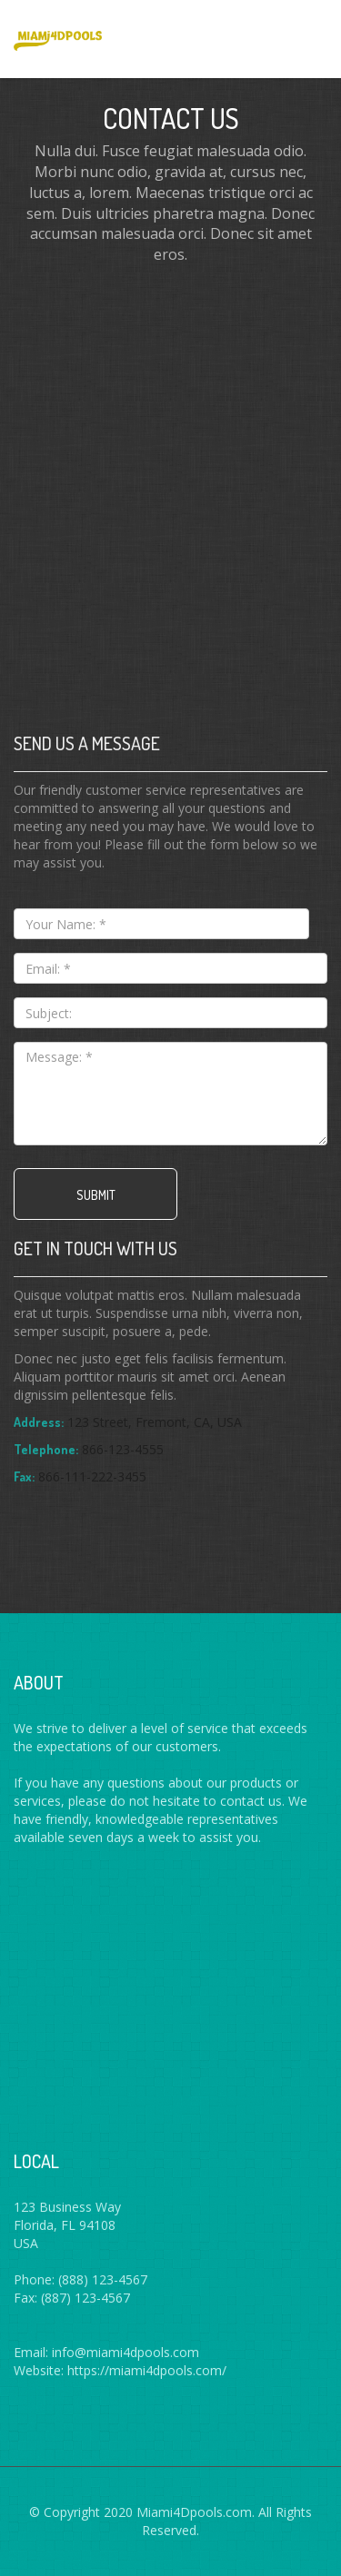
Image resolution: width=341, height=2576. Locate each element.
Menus (303, 36)
